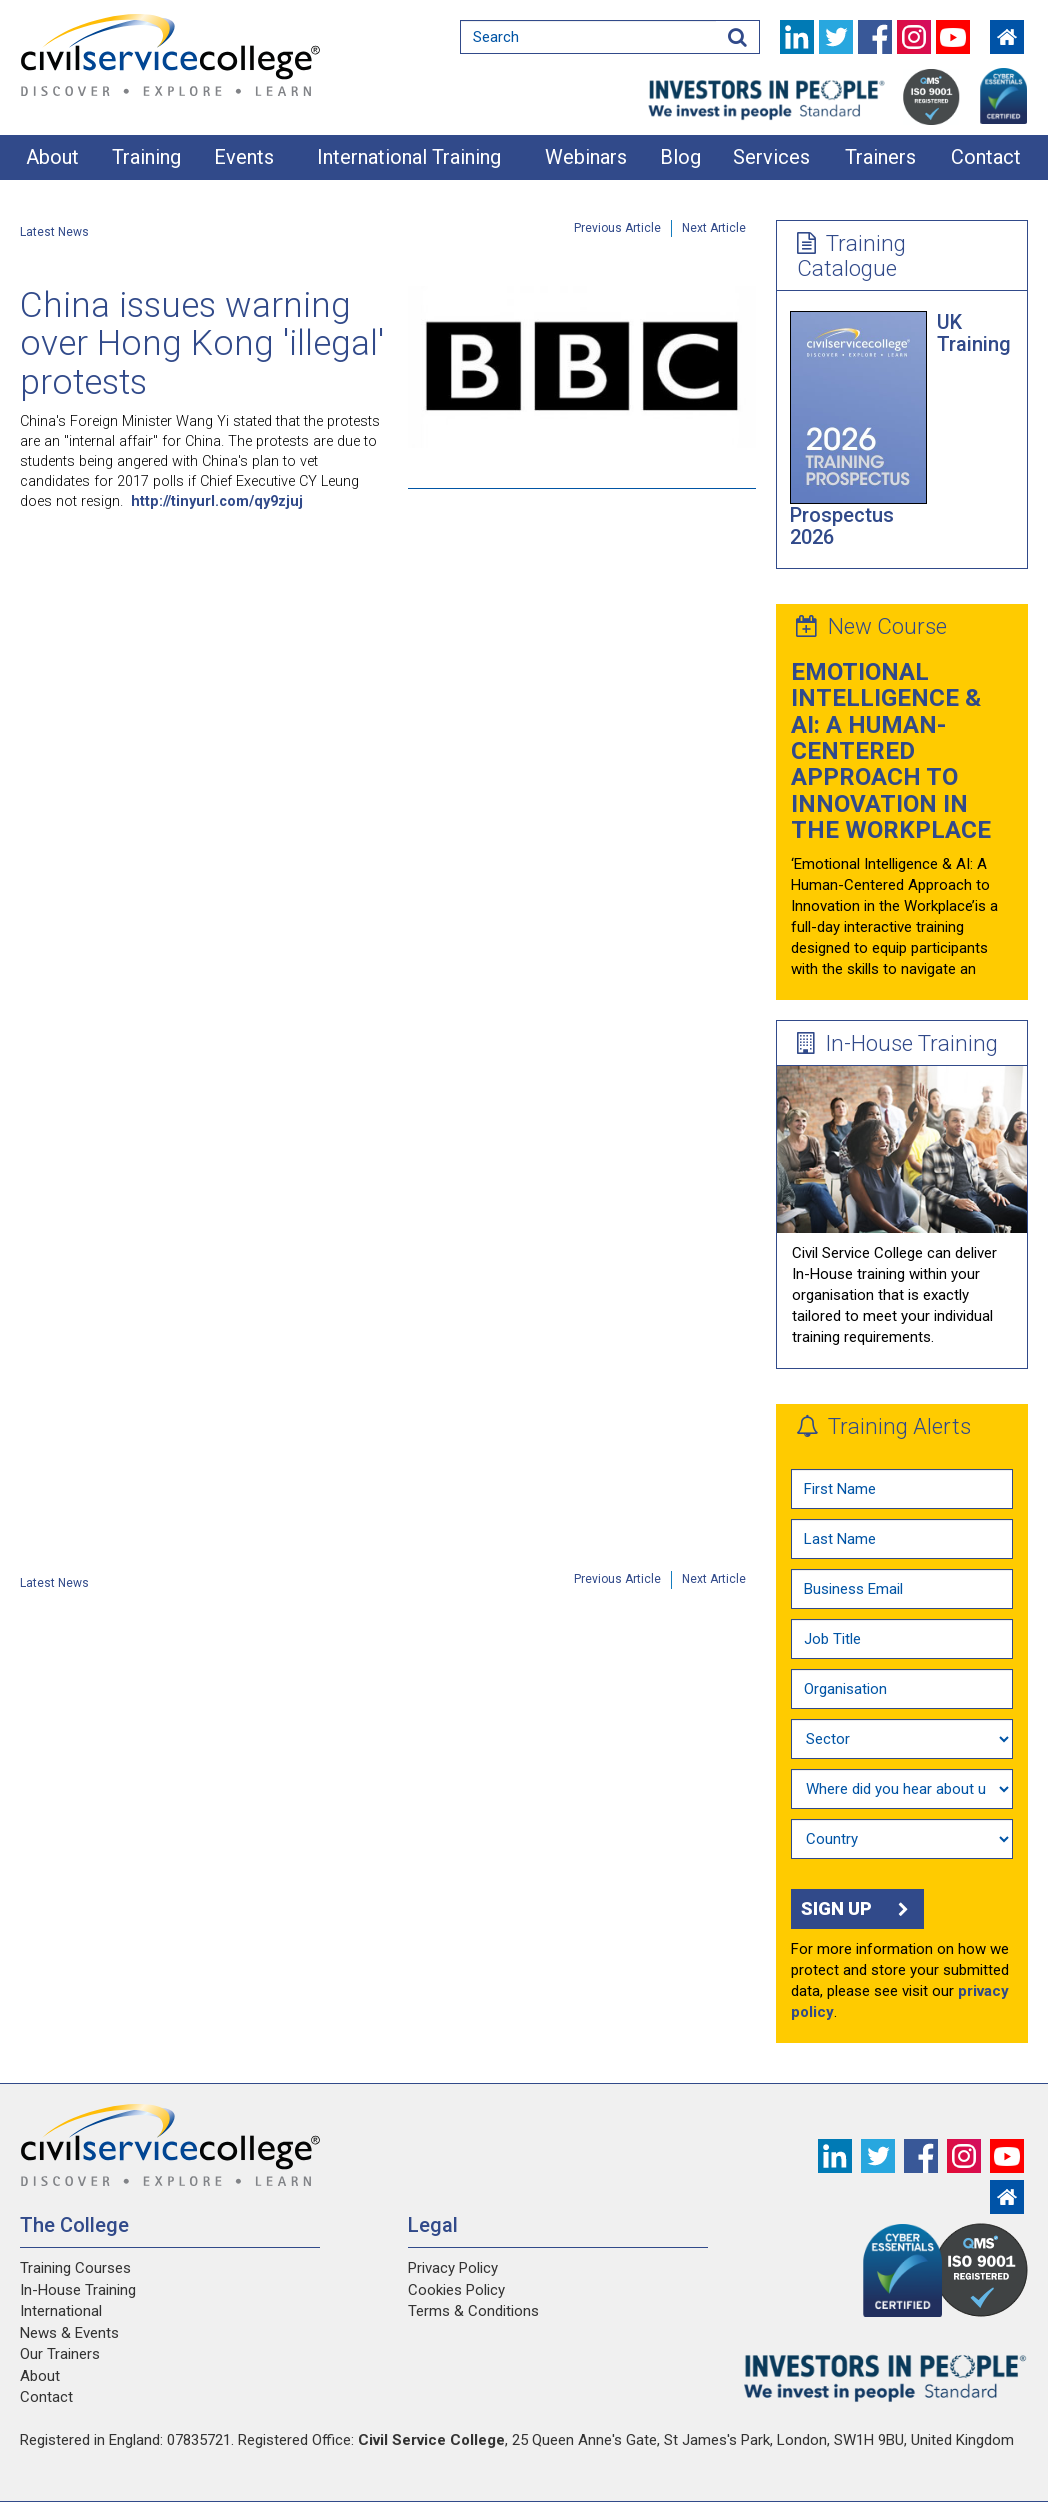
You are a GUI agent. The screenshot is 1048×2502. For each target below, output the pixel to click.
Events (244, 157)
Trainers (880, 157)
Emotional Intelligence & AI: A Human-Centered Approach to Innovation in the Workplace (891, 751)
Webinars (586, 157)
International (61, 2311)
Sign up (857, 1909)
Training (146, 157)
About (52, 157)
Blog (680, 157)
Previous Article (617, 228)
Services (771, 157)
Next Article (714, 228)
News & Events (69, 2333)
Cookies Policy (456, 2290)
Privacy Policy (453, 2268)
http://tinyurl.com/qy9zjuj (217, 501)
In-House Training (897, 1043)
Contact (986, 157)
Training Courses (75, 2268)
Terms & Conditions (473, 2311)
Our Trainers (60, 2354)
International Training (409, 157)
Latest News (54, 232)
